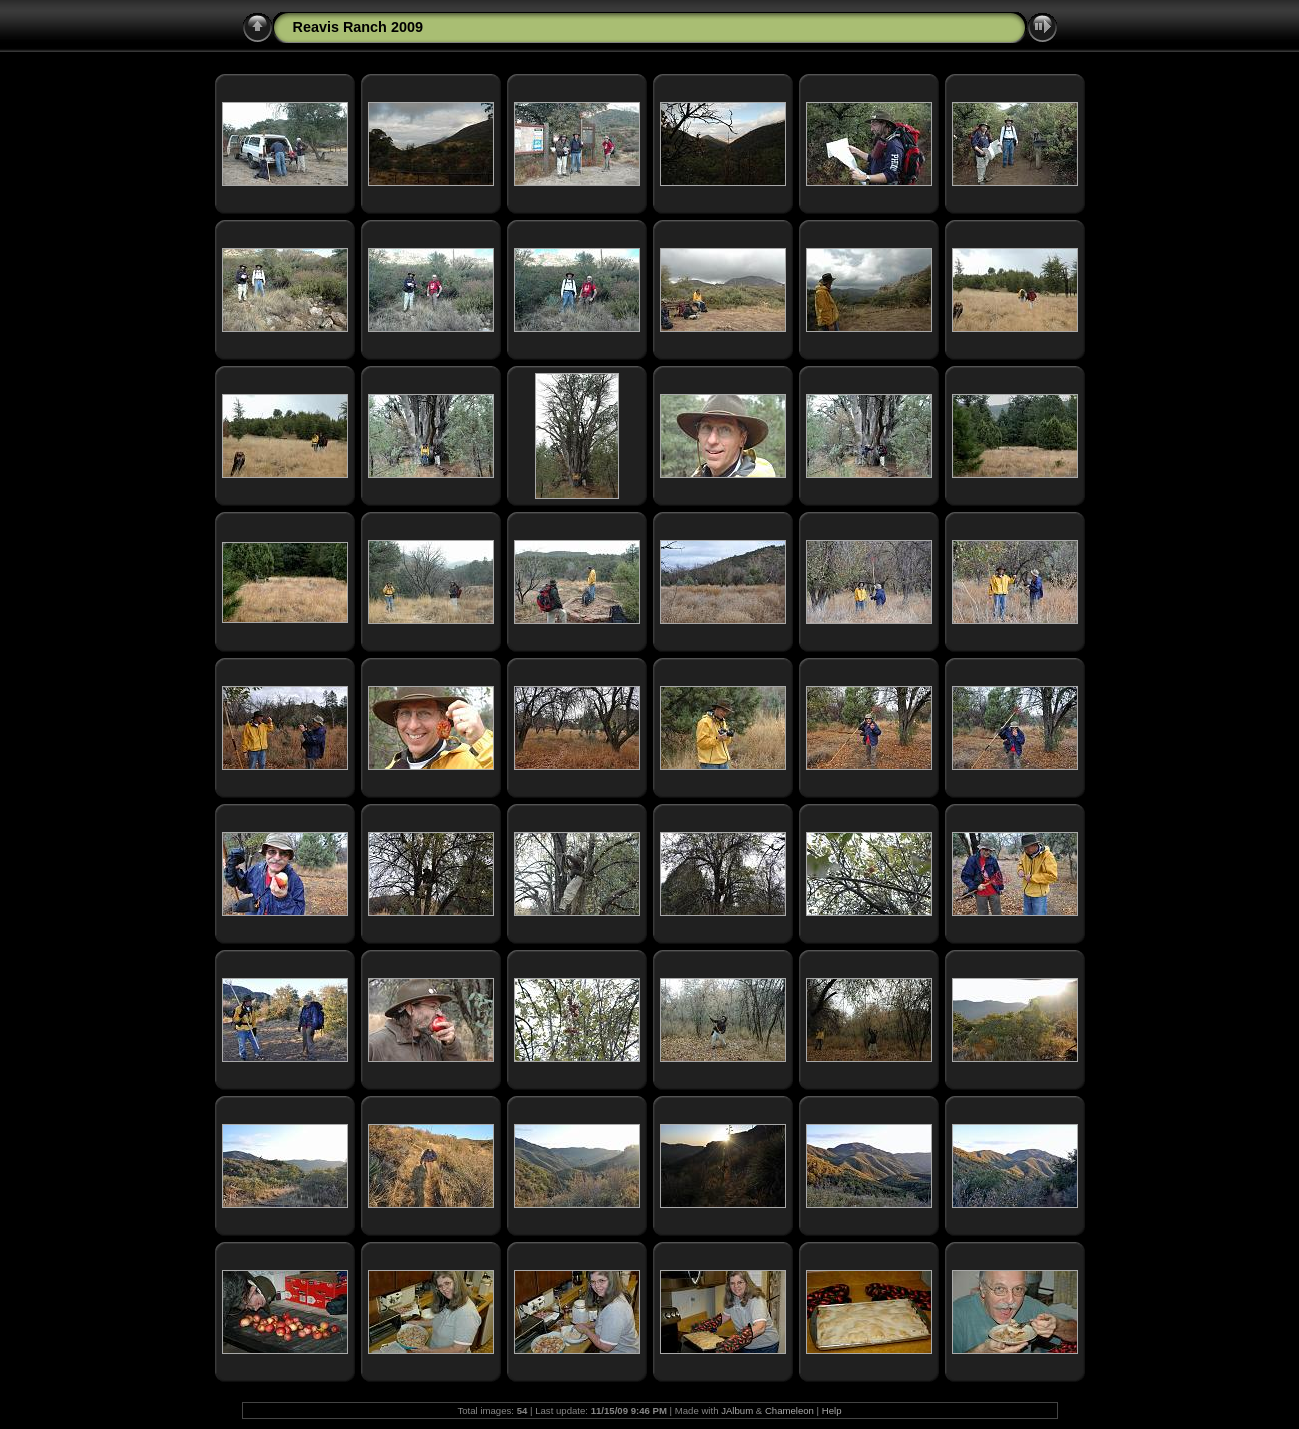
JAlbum (737, 1410)
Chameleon (789, 1410)
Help (832, 1410)
